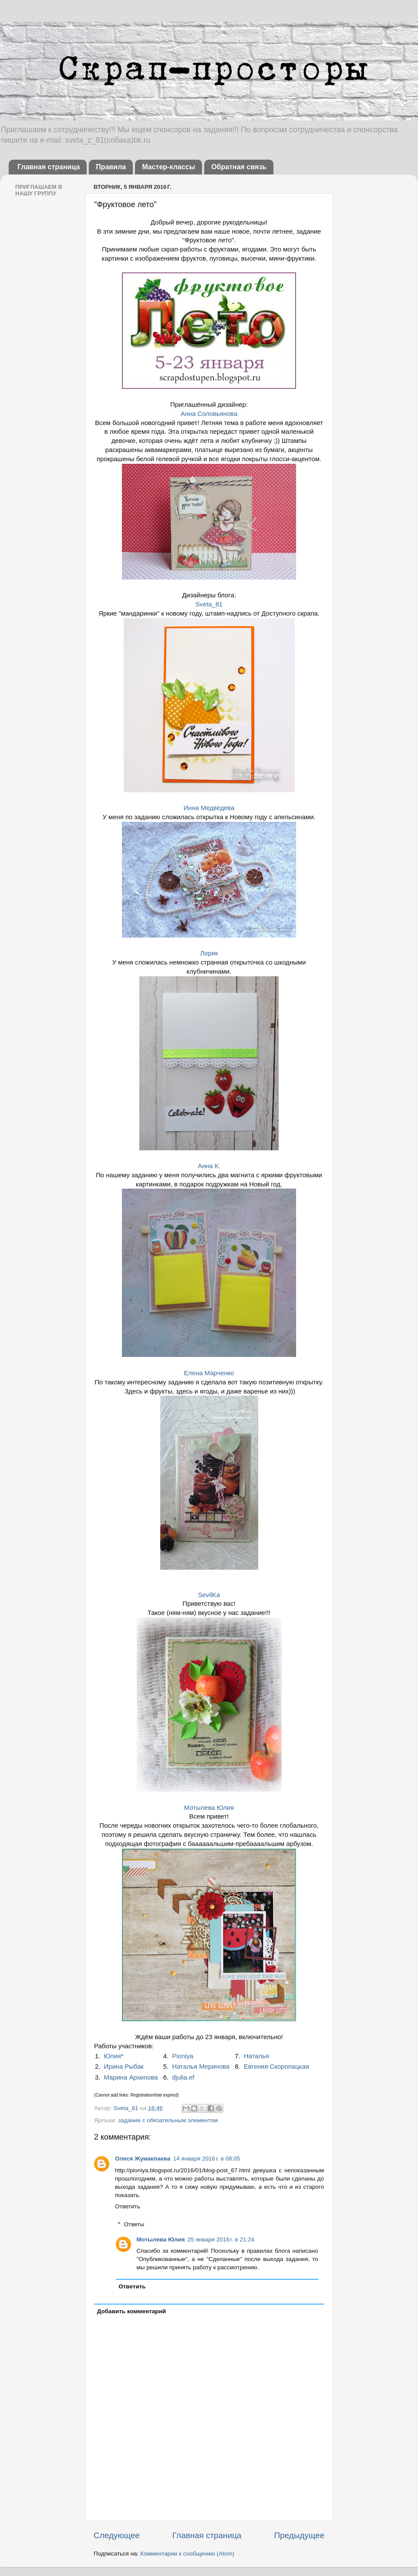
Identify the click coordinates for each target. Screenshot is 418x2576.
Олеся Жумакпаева (143, 2158)
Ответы (134, 2224)
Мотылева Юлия (209, 1807)
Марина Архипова (131, 2077)
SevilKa (209, 1594)
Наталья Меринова (200, 2066)
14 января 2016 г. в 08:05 (206, 2158)
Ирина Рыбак (124, 2066)
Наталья (256, 2056)
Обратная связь (238, 167)
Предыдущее (299, 2535)
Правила (111, 167)
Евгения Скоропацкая (276, 2066)
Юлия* (114, 2056)
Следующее (117, 2535)
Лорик (209, 953)
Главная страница (48, 167)
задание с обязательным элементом (168, 2120)
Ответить (127, 2206)
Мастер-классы (168, 167)
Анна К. (209, 1165)
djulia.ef (183, 2077)
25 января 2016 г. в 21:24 (220, 2239)
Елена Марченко (209, 1373)
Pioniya (182, 2056)
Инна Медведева (208, 807)
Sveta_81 (209, 604)
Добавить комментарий (131, 2311)
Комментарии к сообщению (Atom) (187, 2553)
